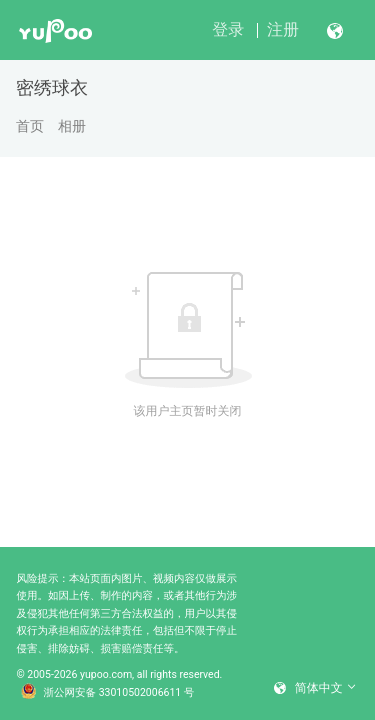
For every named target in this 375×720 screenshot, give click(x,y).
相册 (72, 126)
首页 (30, 126)
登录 (228, 29)
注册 (283, 29)
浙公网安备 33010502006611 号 (108, 693)
